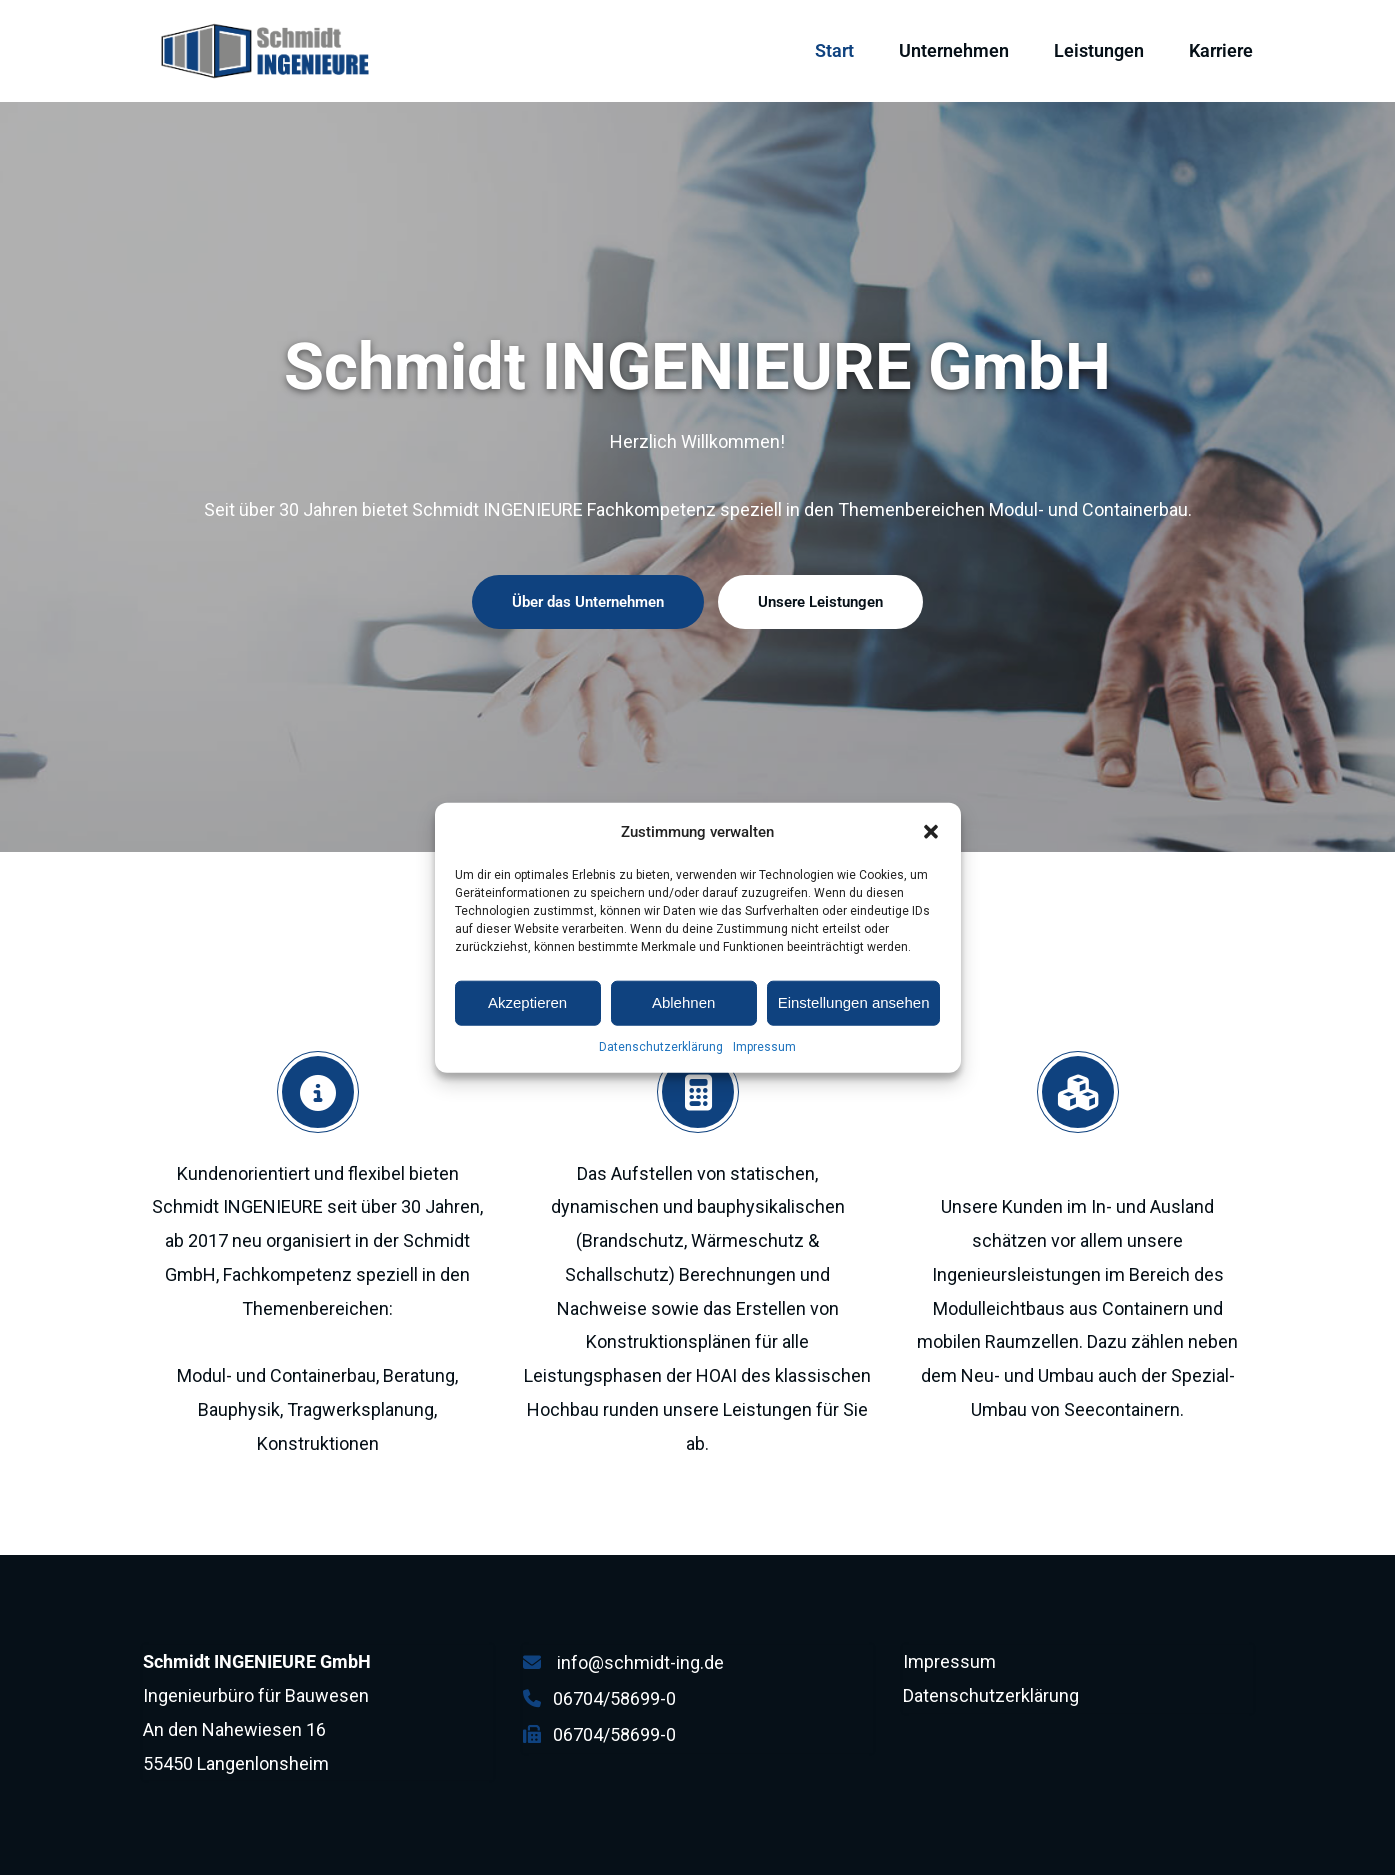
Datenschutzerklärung (661, 1077)
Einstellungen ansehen (854, 1033)
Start (834, 50)
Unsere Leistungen (820, 602)
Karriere (1221, 50)
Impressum (764, 1077)
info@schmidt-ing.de (640, 1662)
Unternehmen (954, 50)
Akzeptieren (527, 1033)
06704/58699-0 (614, 1698)
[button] (931, 862)
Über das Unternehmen (588, 602)
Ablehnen (683, 1033)
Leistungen (1099, 50)
